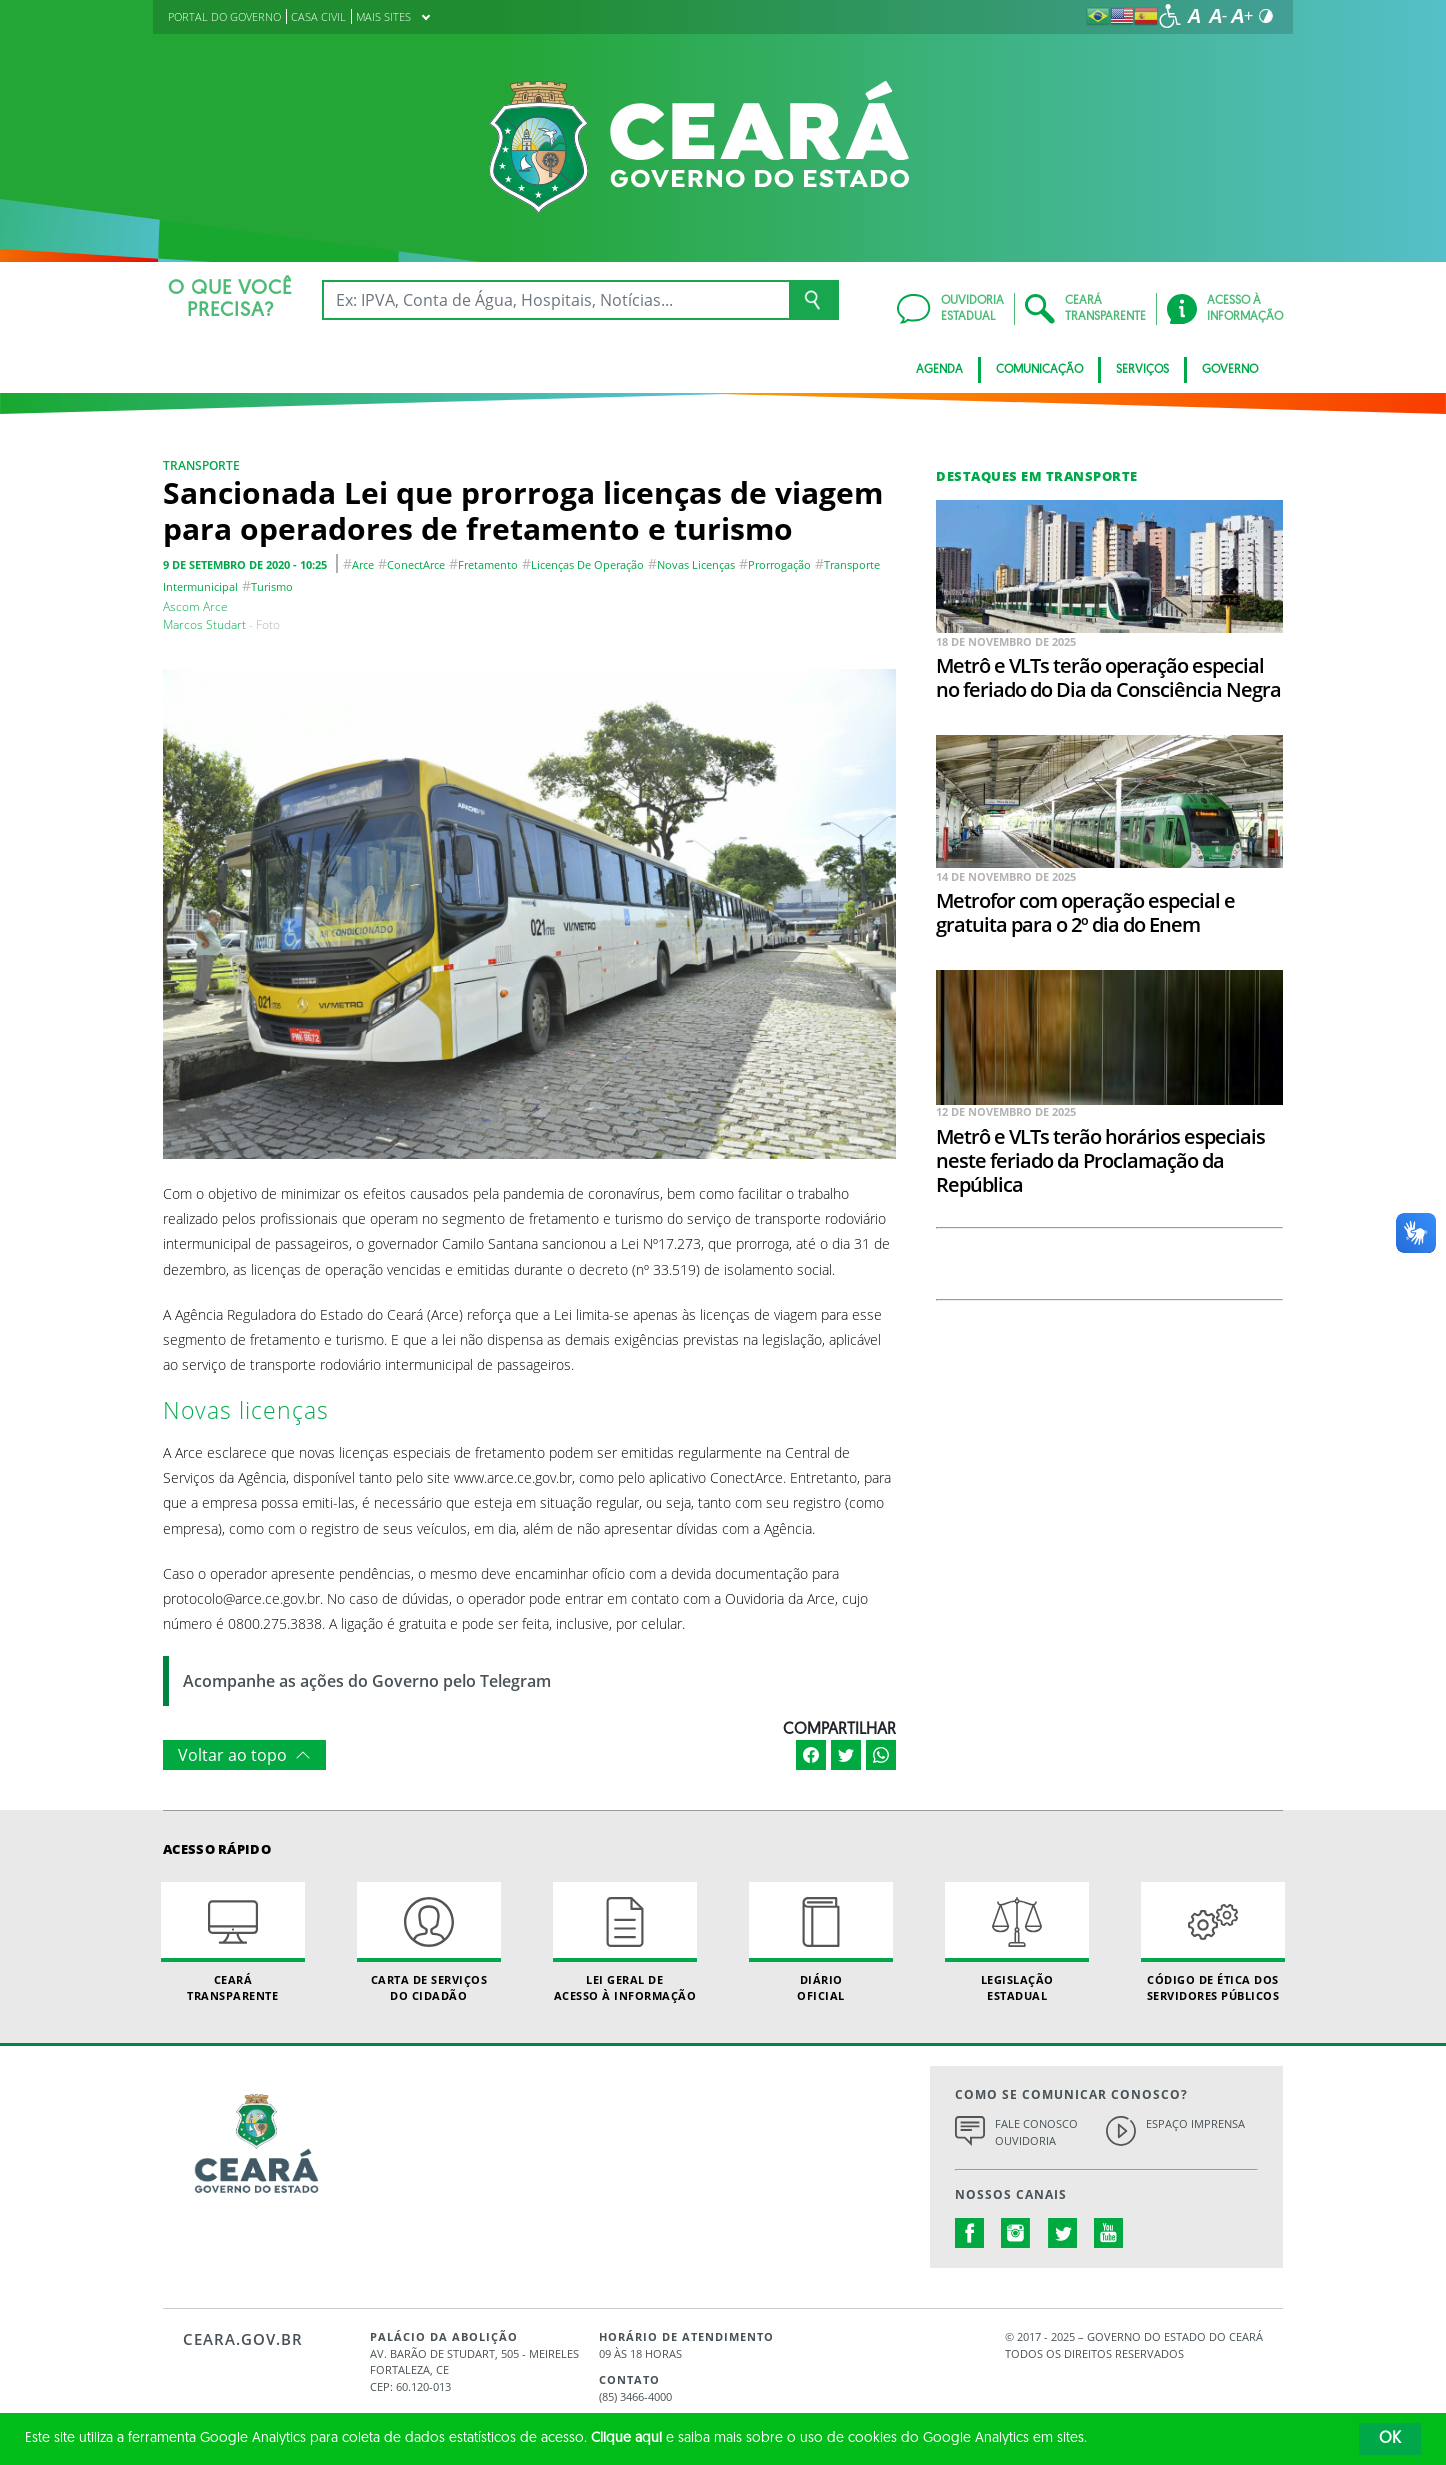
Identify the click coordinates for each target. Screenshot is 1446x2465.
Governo (1230, 370)
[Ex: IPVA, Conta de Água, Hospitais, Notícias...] (555, 300)
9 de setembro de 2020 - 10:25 (245, 564)
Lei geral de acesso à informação (625, 1942)
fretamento (488, 564)
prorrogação (779, 564)
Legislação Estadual (1017, 1942)
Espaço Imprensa (1195, 2123)
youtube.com (1109, 2233)
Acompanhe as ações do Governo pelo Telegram (367, 1681)
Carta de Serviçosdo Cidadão (429, 1942)
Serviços (1142, 370)
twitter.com (1063, 2233)
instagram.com (1016, 2233)
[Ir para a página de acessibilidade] (1170, 16)
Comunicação (1039, 370)
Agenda (939, 370)
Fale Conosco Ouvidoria (1036, 2132)
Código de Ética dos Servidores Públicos (1213, 1942)
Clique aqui (626, 2438)
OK (1390, 2439)
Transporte (201, 465)
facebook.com (970, 2233)
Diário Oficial (821, 1942)
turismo (272, 586)
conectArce (416, 564)
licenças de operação (587, 564)
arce (363, 564)
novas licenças (696, 564)
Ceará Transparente (233, 1942)
